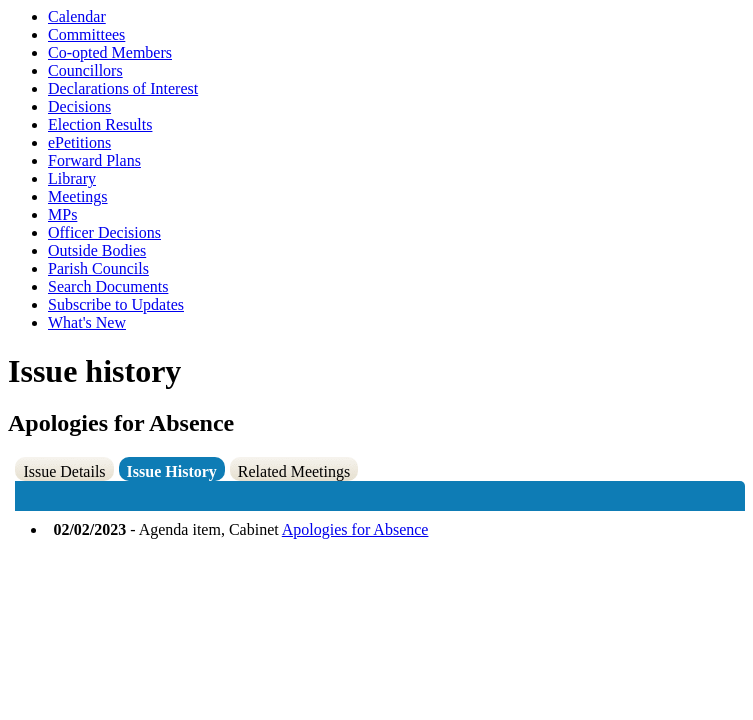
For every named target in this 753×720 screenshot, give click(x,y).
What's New (87, 322)
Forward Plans (94, 160)
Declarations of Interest (123, 88)
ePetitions (79, 142)
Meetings (78, 196)
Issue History (172, 471)
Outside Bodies (97, 250)
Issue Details (64, 471)
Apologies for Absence (355, 529)
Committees (86, 34)
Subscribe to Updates (116, 304)
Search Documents (108, 286)
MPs (62, 214)
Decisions (79, 106)
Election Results (100, 124)
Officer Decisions (104, 232)
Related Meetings (294, 471)
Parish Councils (98, 268)
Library (72, 178)
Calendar (77, 16)
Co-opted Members (110, 52)
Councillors (85, 70)
